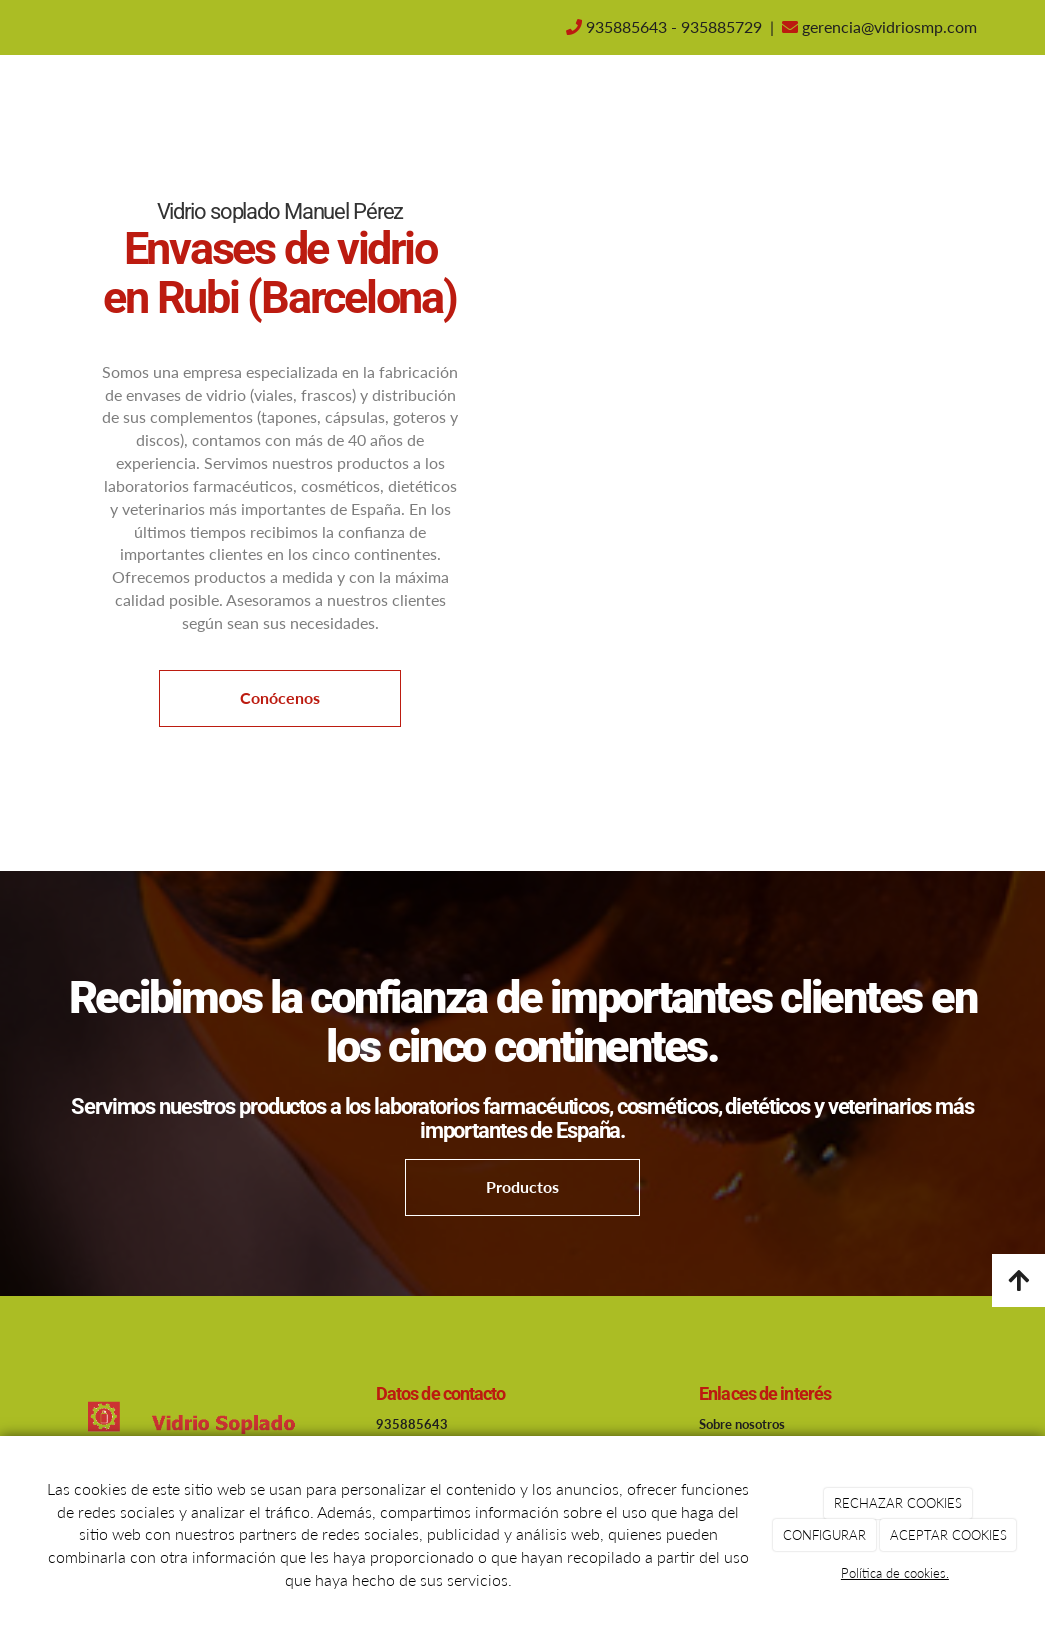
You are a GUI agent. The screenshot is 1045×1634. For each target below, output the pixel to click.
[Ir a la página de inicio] (48, 100)
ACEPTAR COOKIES (948, 1535)
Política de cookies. (895, 1573)
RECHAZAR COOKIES (898, 1503)
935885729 (721, 26)
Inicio (400, 99)
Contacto (621, 99)
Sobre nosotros (504, 99)
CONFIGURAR (824, 1535)
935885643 (626, 26)
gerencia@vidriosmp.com (887, 26)
